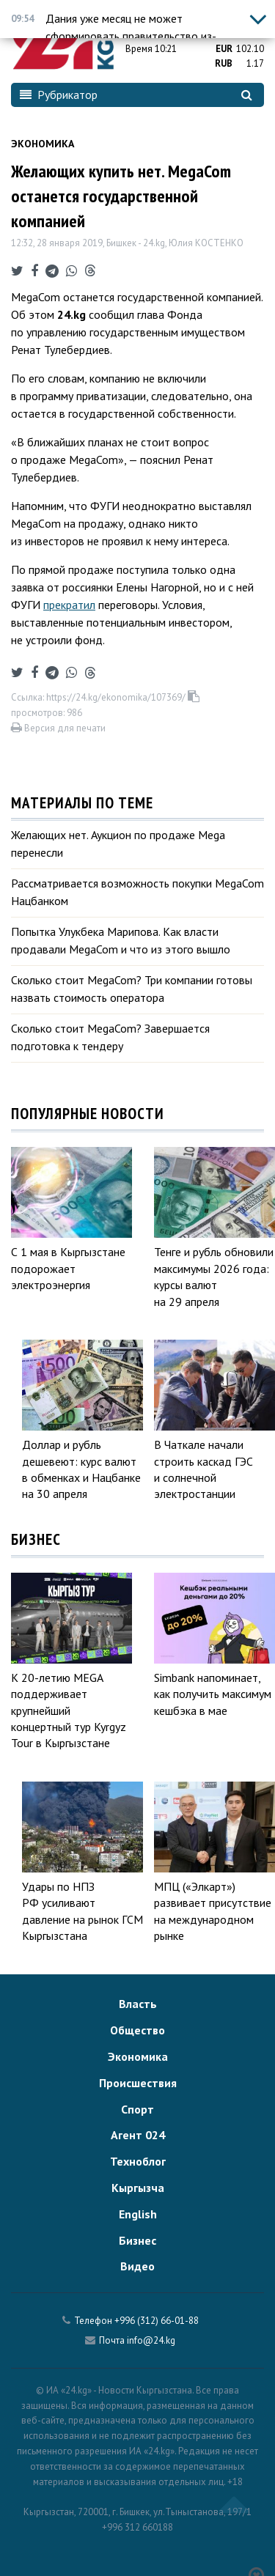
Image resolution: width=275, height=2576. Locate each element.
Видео (137, 2266)
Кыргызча (137, 2187)
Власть (138, 2003)
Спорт (137, 2109)
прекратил (69, 604)
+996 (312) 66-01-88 (156, 2320)
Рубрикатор (59, 94)
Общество (137, 2030)
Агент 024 (138, 2134)
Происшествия (138, 2082)
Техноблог (138, 2161)
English (138, 2214)
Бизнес (137, 2240)
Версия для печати (58, 728)
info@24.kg (151, 2340)
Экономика (42, 143)
